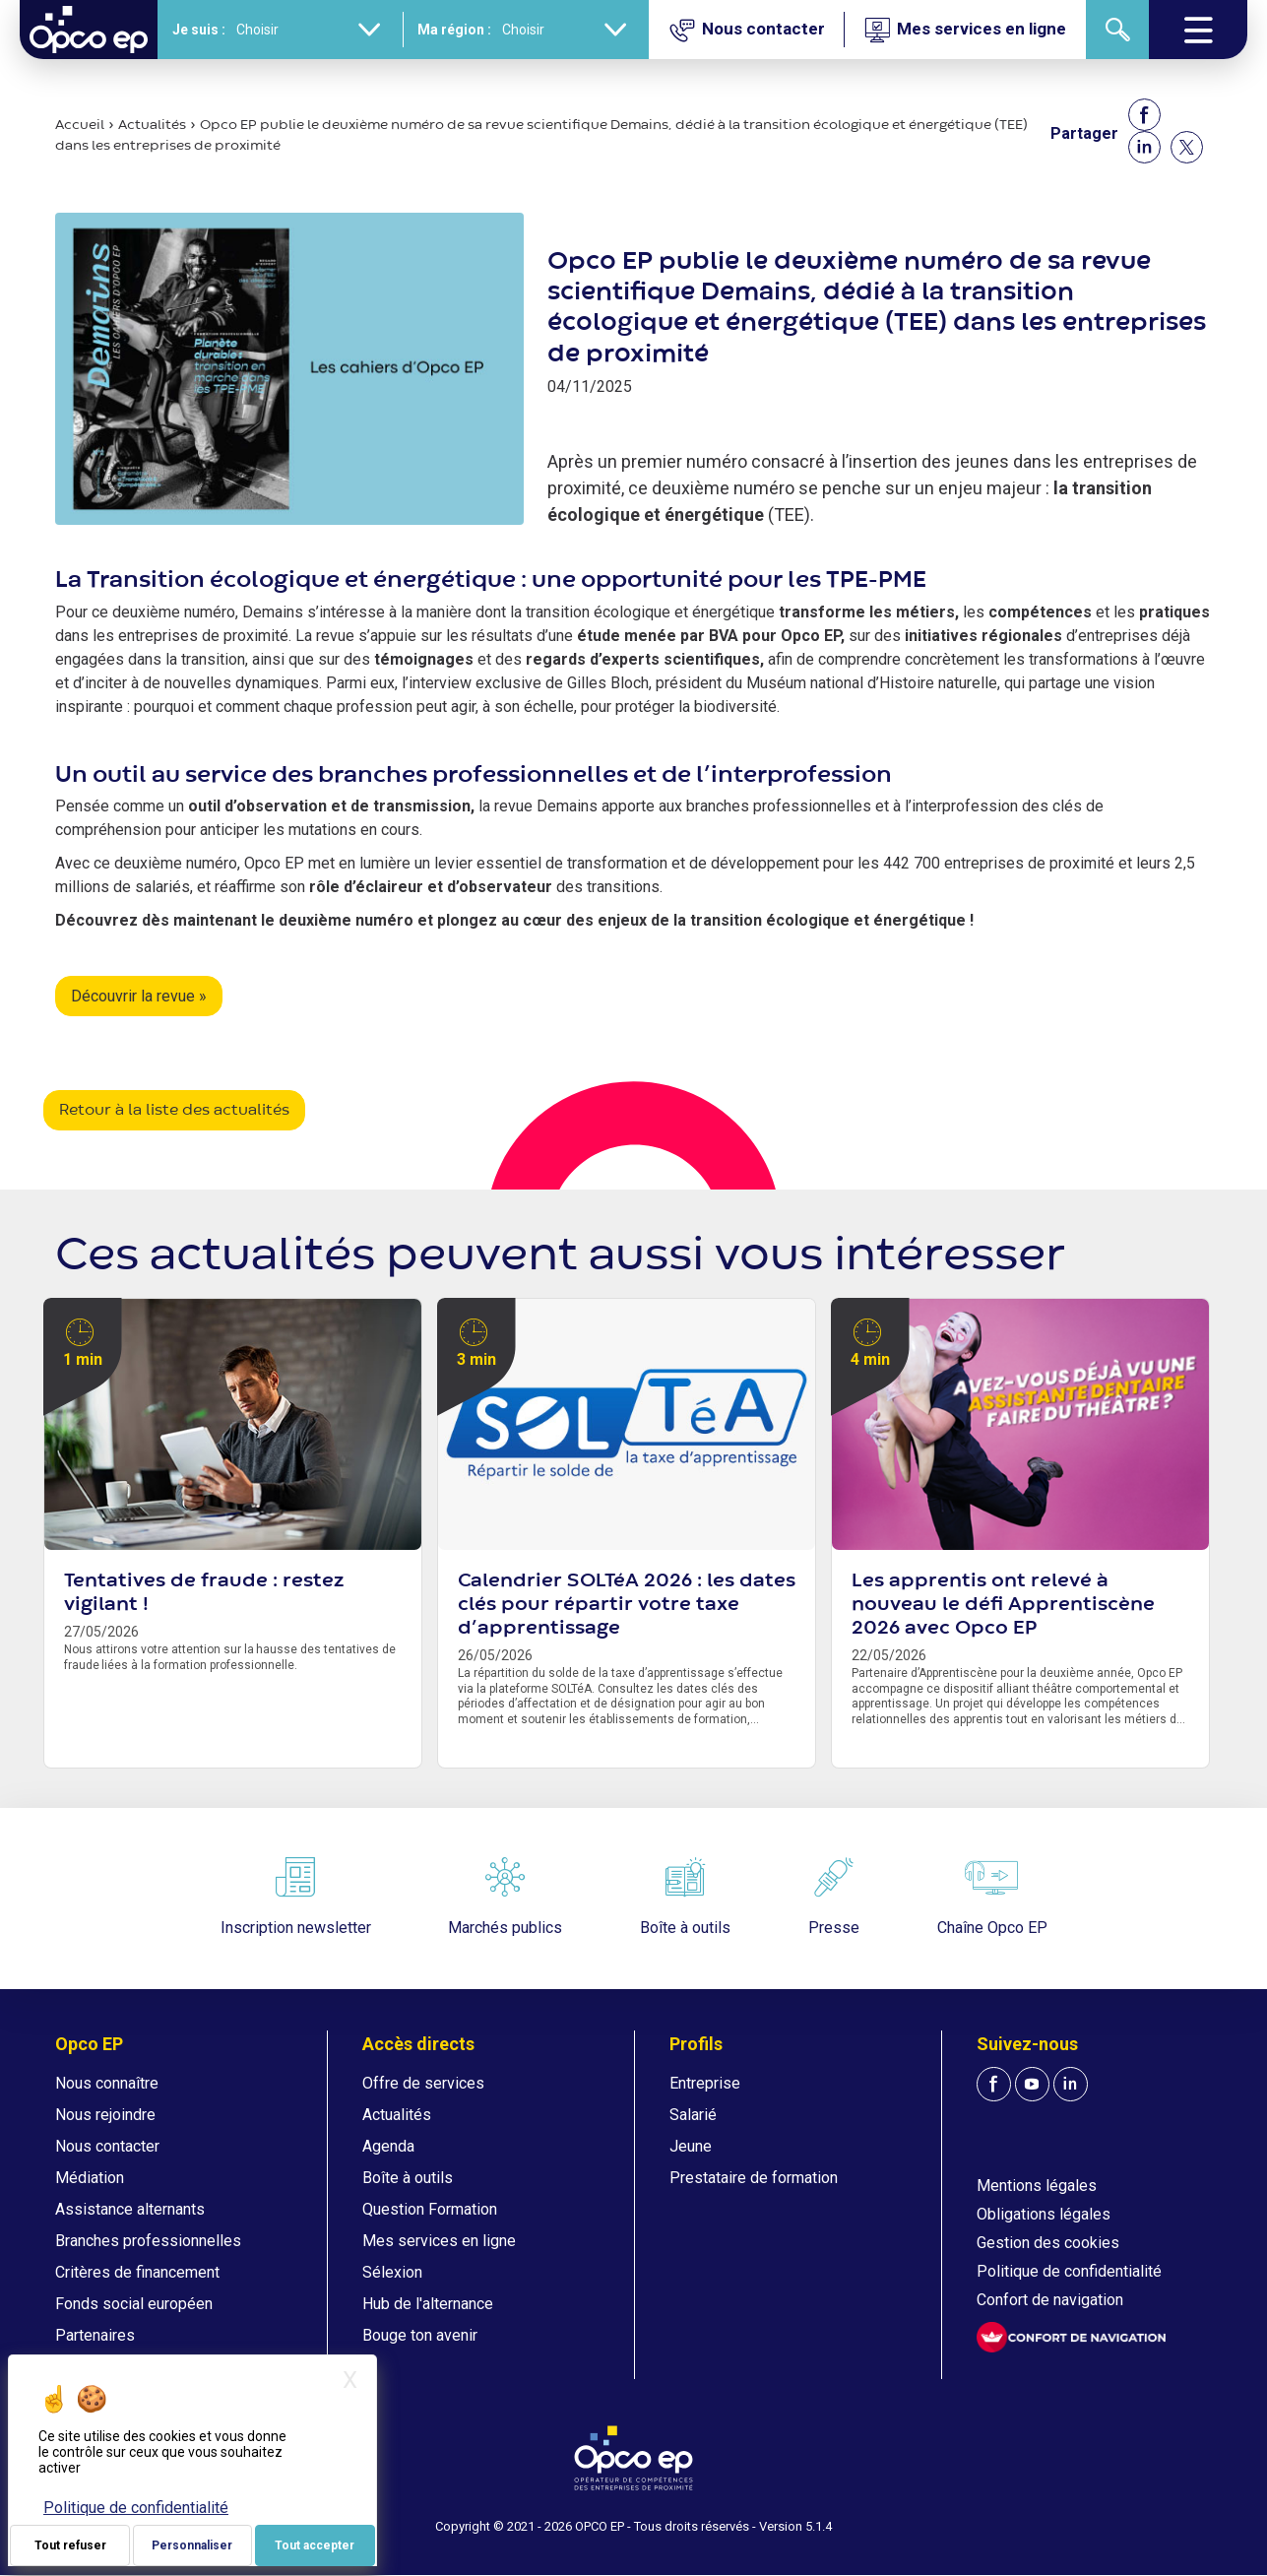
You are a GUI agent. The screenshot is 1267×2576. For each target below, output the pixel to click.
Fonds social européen (134, 2303)
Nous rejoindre (105, 2114)
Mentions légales (1037, 2185)
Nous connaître (106, 2083)
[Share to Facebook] (1144, 114)
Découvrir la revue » (139, 996)
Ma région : (454, 29)
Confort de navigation (1050, 2299)
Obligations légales (1043, 2214)
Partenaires (95, 2335)
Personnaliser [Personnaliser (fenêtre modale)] (192, 2545)
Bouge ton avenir (419, 2335)
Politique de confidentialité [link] (135, 2507)
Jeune (690, 2146)
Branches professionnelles (148, 2240)
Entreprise (704, 2083)
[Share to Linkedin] (1144, 147)
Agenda (388, 2146)
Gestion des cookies (1048, 2242)
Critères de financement (137, 2272)
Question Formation (429, 2209)
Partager (1084, 133)
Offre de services (423, 2083)
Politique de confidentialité (1069, 2271)
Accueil (79, 125)
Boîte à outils (407, 2177)
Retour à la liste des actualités (174, 1111)
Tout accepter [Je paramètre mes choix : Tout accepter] (314, 2545)
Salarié (693, 2114)
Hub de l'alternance (427, 2303)
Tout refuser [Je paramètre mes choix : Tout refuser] (70, 2545)
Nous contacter (107, 2146)
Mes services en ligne (439, 2240)
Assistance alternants (130, 2209)
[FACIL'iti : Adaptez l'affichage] (1071, 2337)
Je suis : (198, 29)
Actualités (152, 125)
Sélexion (392, 2272)
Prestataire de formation (753, 2177)
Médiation (89, 2177)
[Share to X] (1187, 147)
